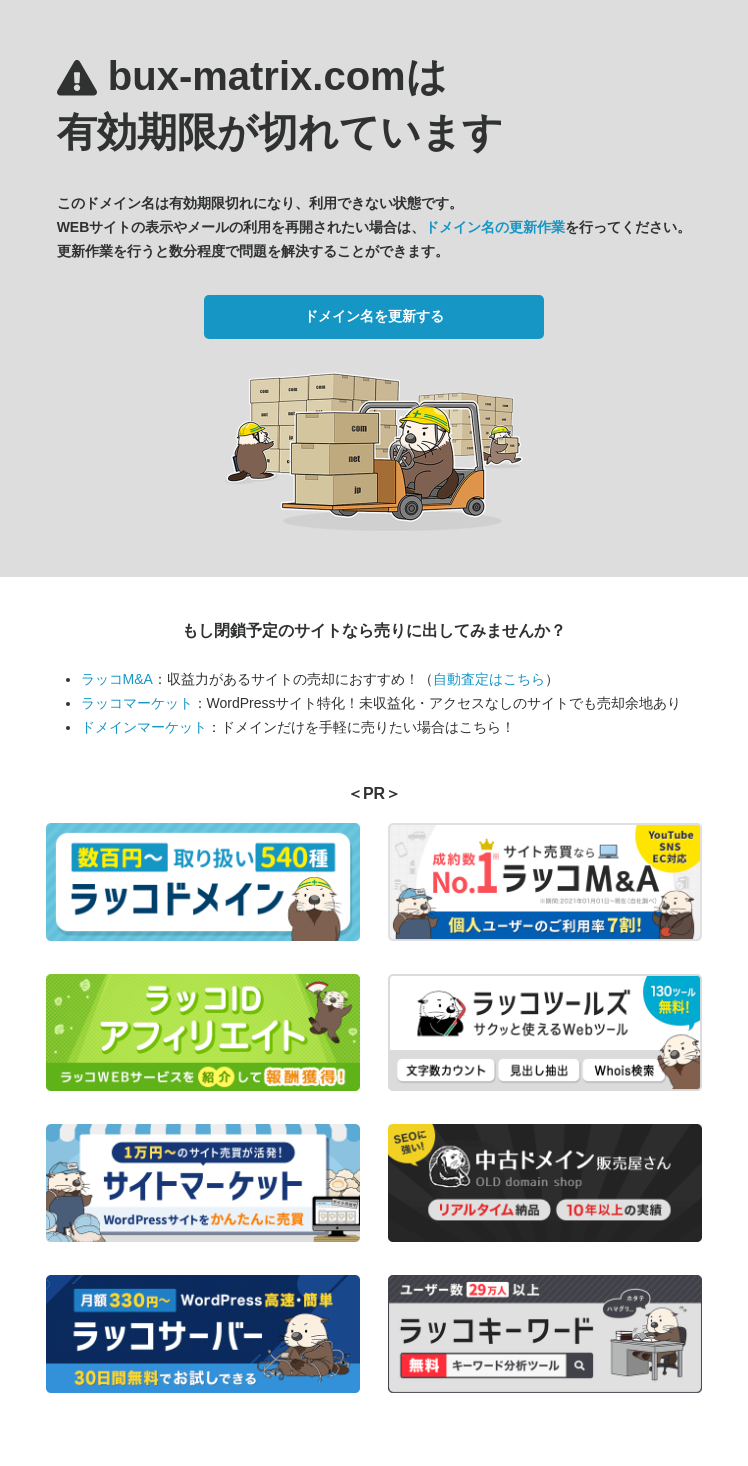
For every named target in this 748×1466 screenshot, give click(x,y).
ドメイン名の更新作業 (495, 227)
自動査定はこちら (489, 679)
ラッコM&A (117, 679)
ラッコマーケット (137, 703)
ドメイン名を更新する (374, 316)
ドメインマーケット (144, 727)
